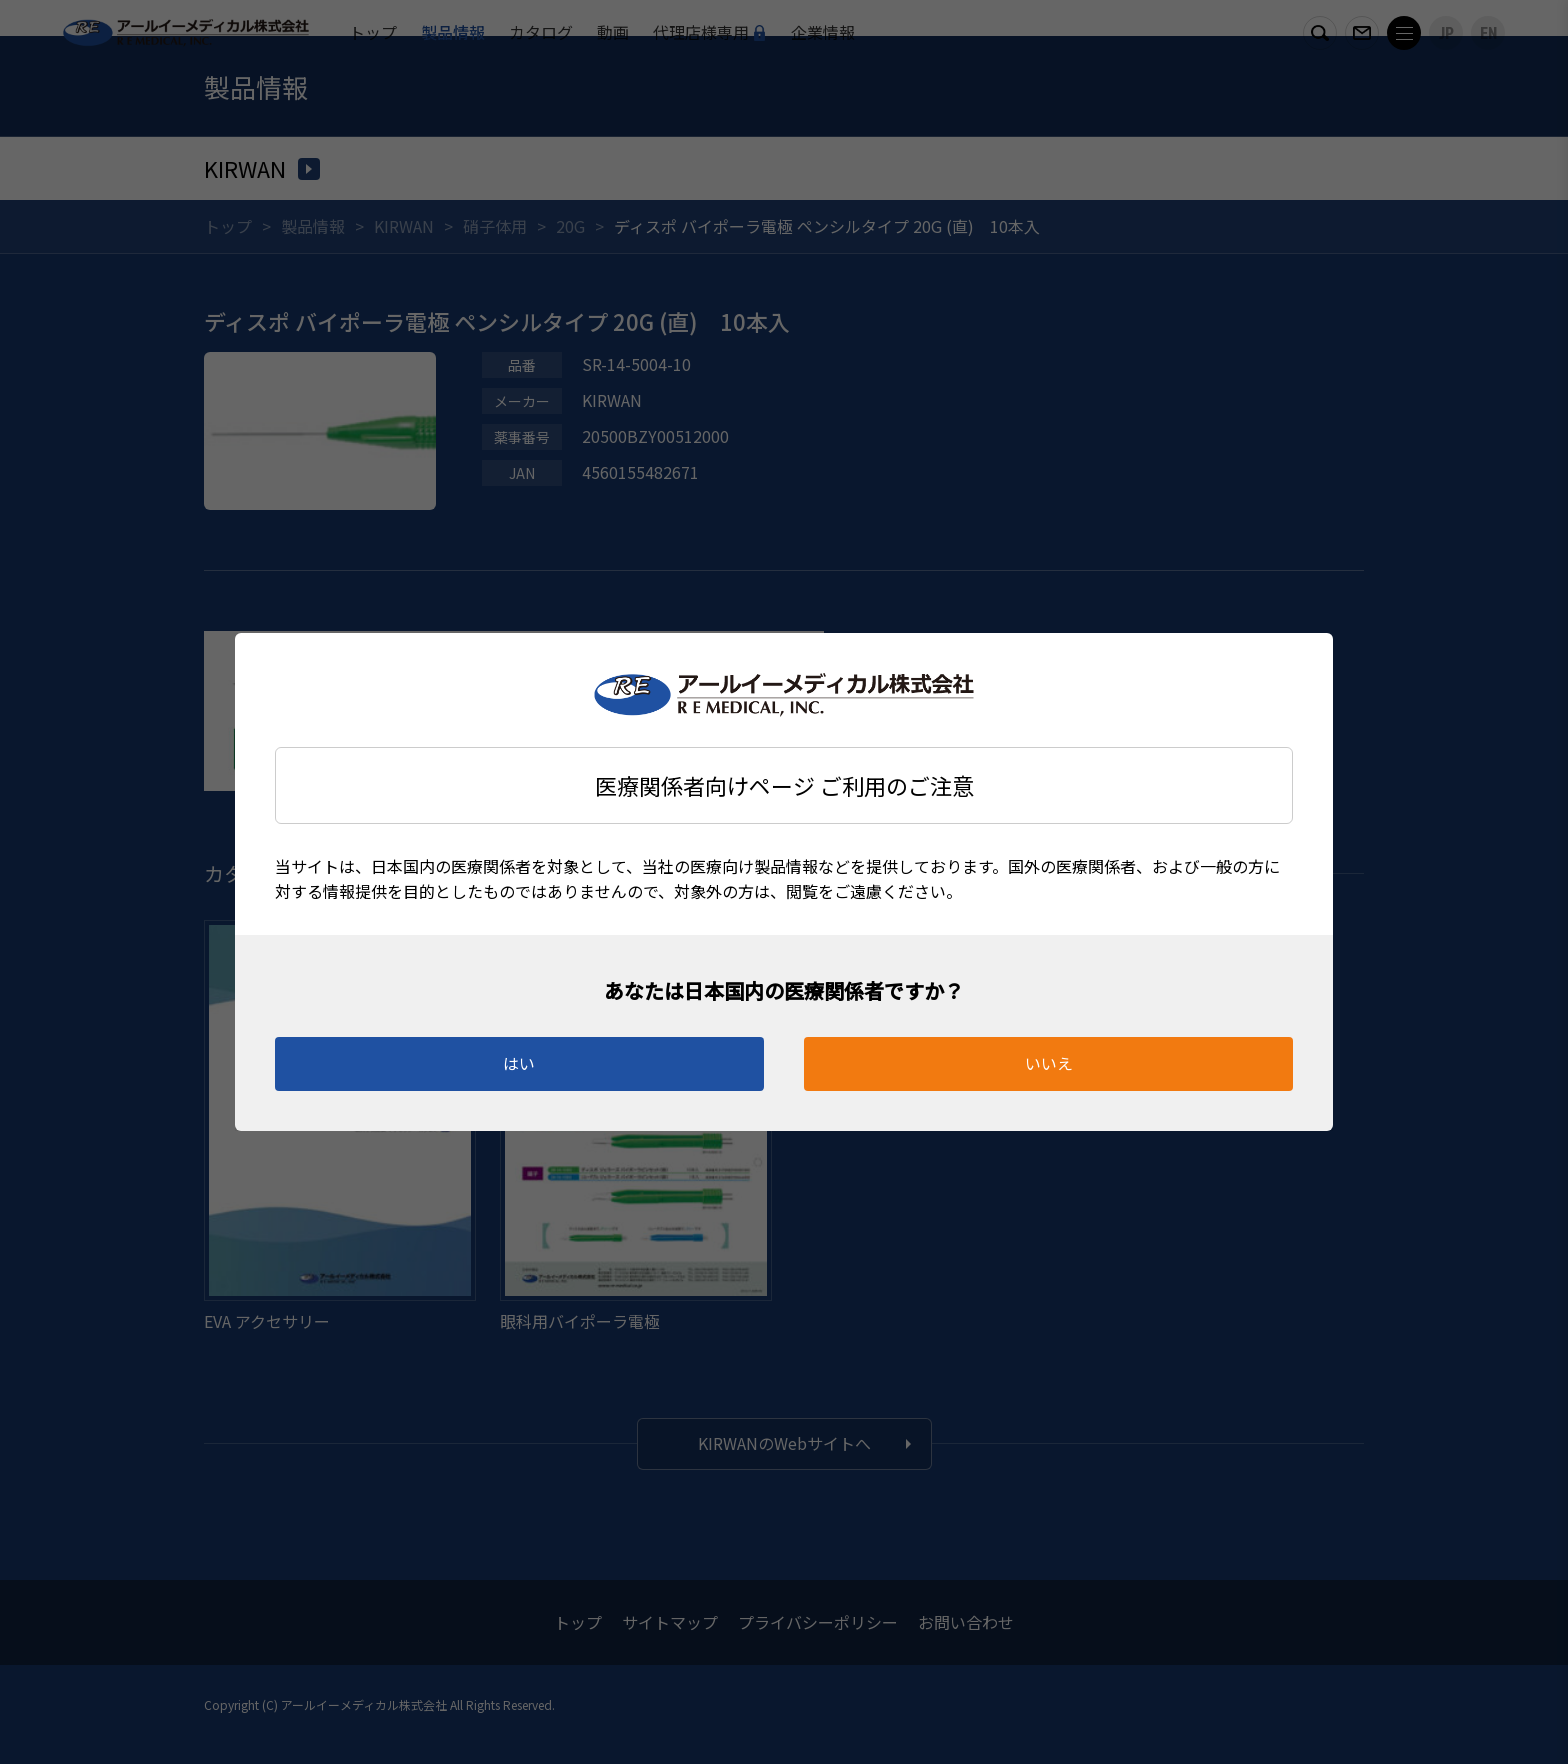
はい (519, 1063)
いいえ (1049, 1063)
